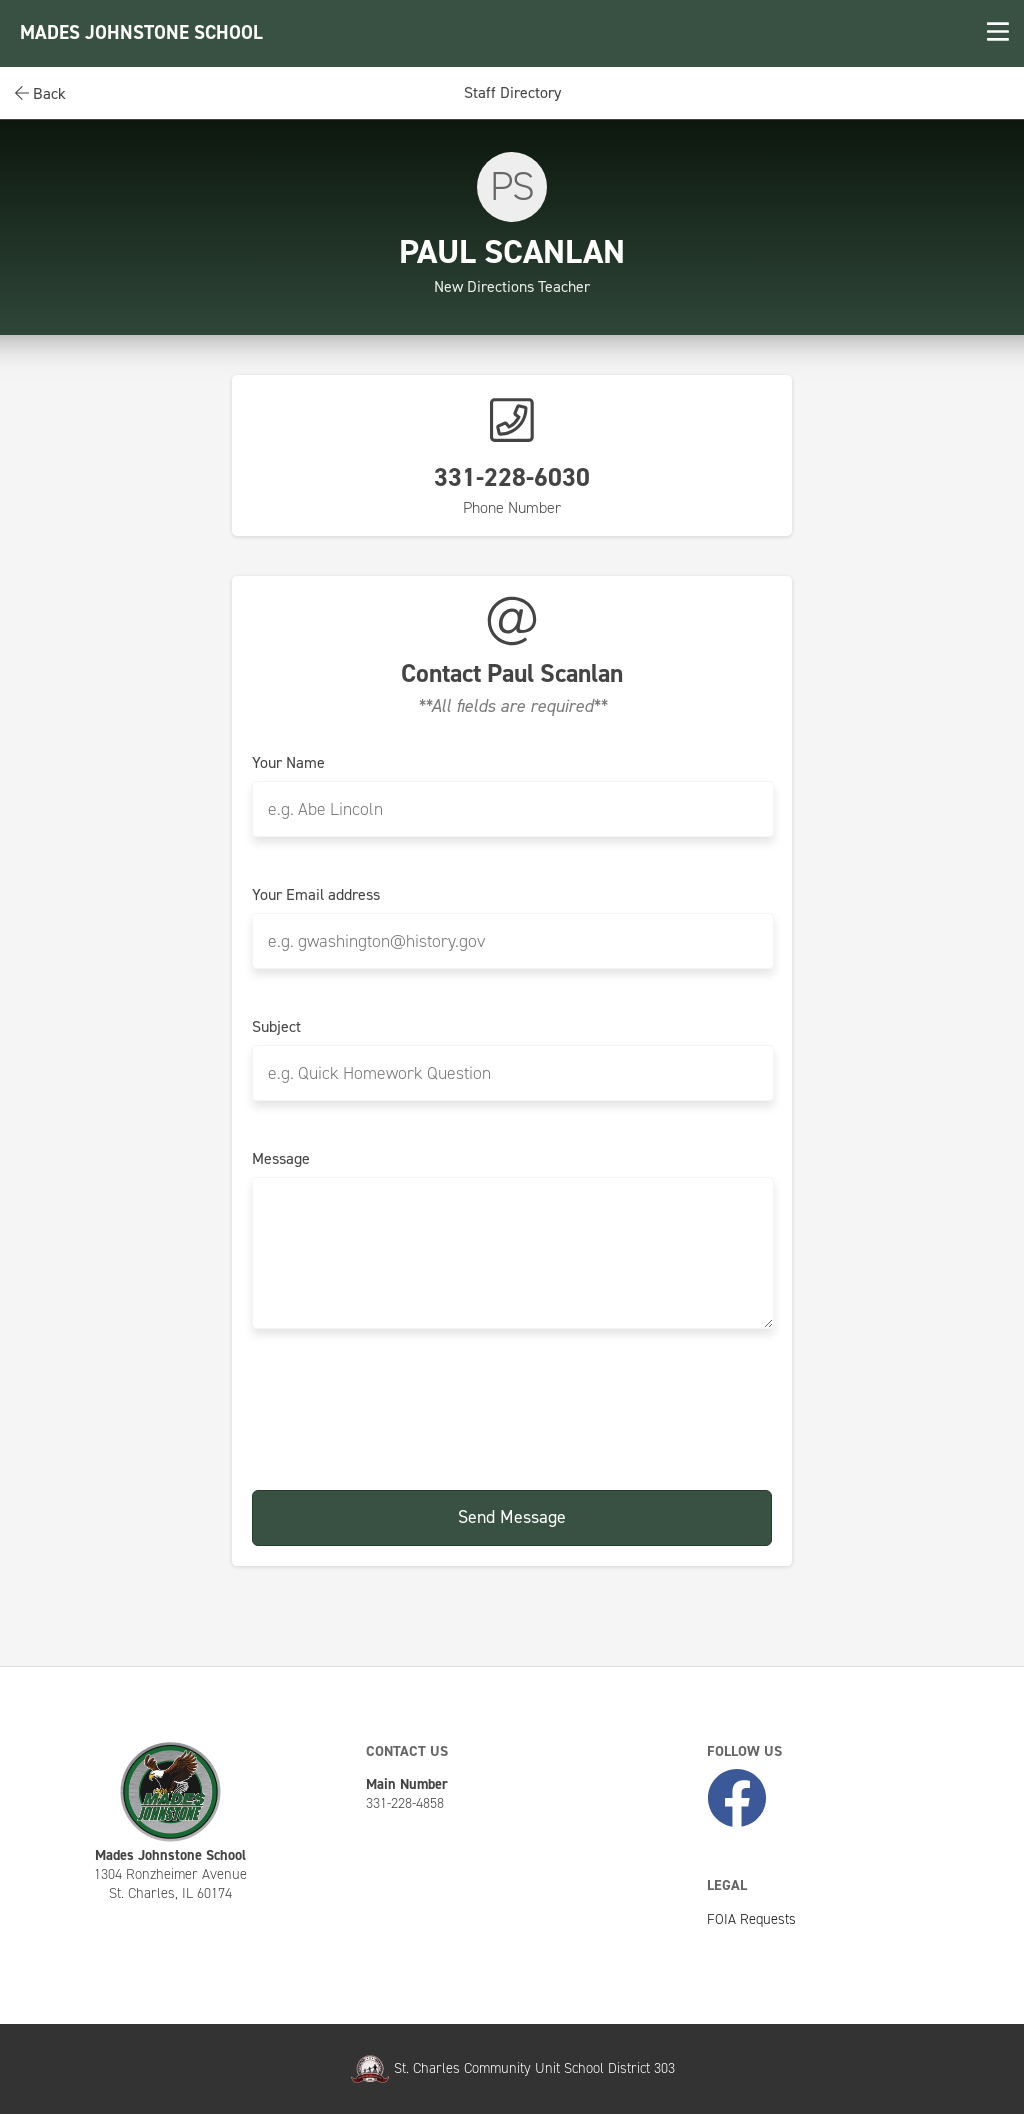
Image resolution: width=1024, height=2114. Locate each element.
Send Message (512, 1517)
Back (40, 93)
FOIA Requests (751, 1919)
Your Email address (316, 895)
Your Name (288, 763)
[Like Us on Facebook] (737, 1799)
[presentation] (512, 1411)
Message (281, 1159)
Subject (276, 1027)
